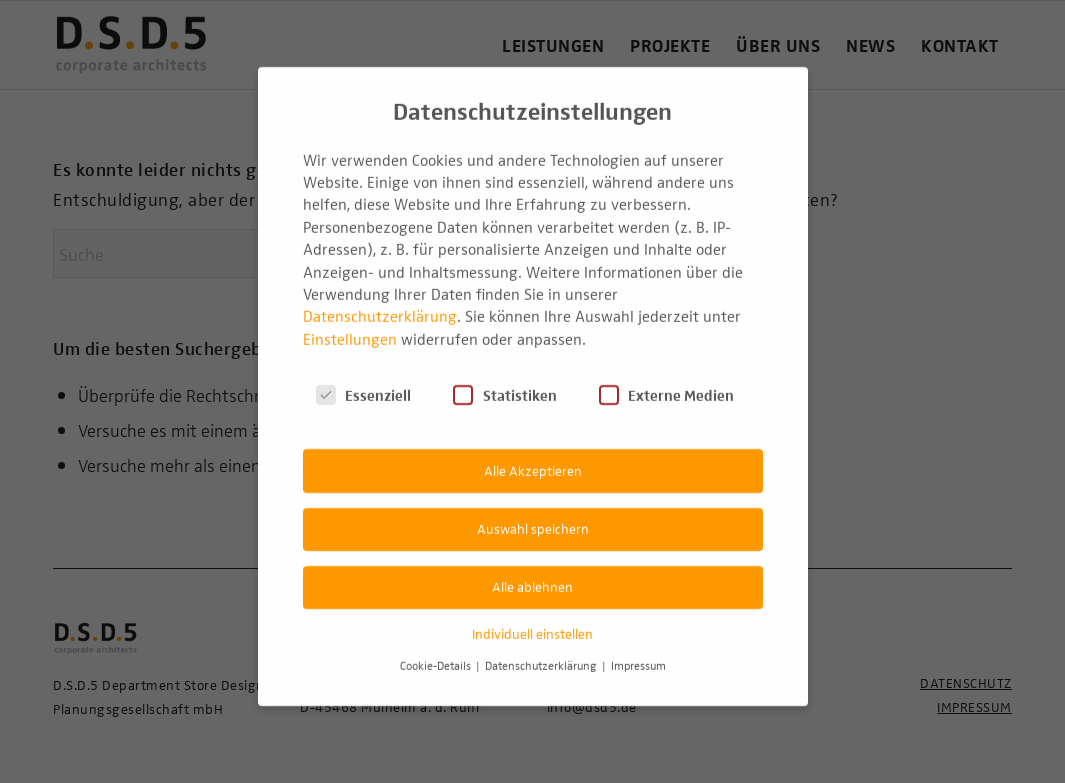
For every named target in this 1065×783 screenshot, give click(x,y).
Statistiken (504, 375)
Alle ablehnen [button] (532, 566)
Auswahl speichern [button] (533, 508)
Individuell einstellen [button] (532, 613)
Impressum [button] (638, 645)
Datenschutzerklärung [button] (542, 645)
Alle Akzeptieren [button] (533, 449)
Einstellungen (350, 319)
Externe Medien (666, 375)
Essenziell (363, 375)
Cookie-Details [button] (437, 645)
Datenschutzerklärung (380, 296)
